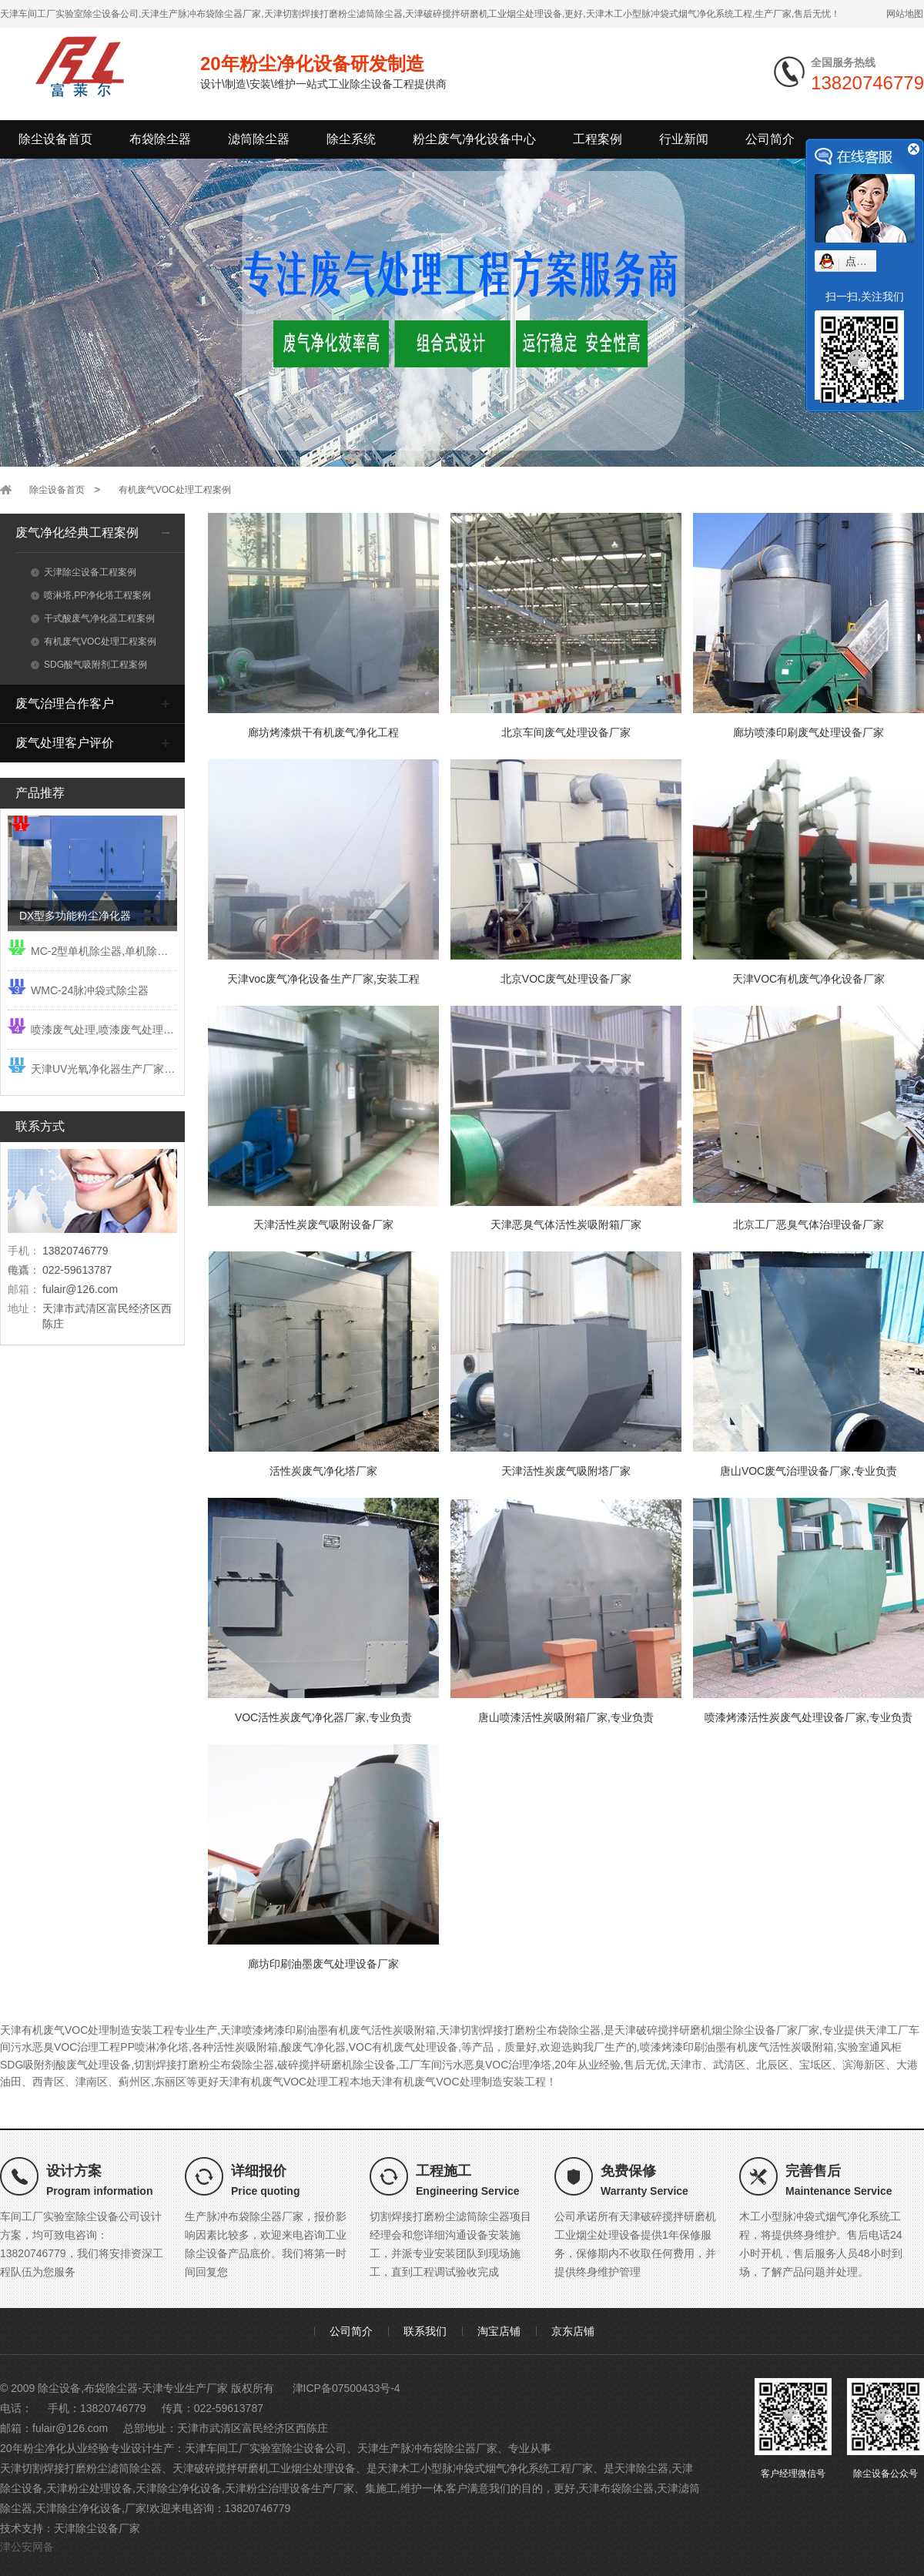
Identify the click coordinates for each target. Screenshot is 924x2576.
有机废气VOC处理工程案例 (175, 489)
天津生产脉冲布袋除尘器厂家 (427, 2448)
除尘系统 (351, 139)
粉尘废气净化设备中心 (474, 139)
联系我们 (425, 2331)
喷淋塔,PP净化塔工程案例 (91, 595)
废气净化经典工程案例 (77, 532)
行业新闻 (683, 139)
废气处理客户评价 (64, 742)
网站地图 (904, 13)
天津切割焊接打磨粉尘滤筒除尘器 (81, 2468)
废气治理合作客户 (64, 703)
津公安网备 (27, 2547)
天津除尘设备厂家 (97, 2528)
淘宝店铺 (499, 2331)
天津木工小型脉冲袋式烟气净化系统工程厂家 (485, 2468)
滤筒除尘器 (259, 139)
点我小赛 (867, 261)
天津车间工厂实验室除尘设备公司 (265, 2448)
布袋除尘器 (160, 139)
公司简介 (770, 139)
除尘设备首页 (55, 139)
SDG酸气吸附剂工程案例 (89, 664)
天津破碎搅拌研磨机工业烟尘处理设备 (264, 2468)
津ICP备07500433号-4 (346, 2388)
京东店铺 (572, 2331)
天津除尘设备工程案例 (83, 572)
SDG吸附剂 (27, 2064)
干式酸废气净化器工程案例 (93, 618)
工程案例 (597, 139)
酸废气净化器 (313, 2047)
